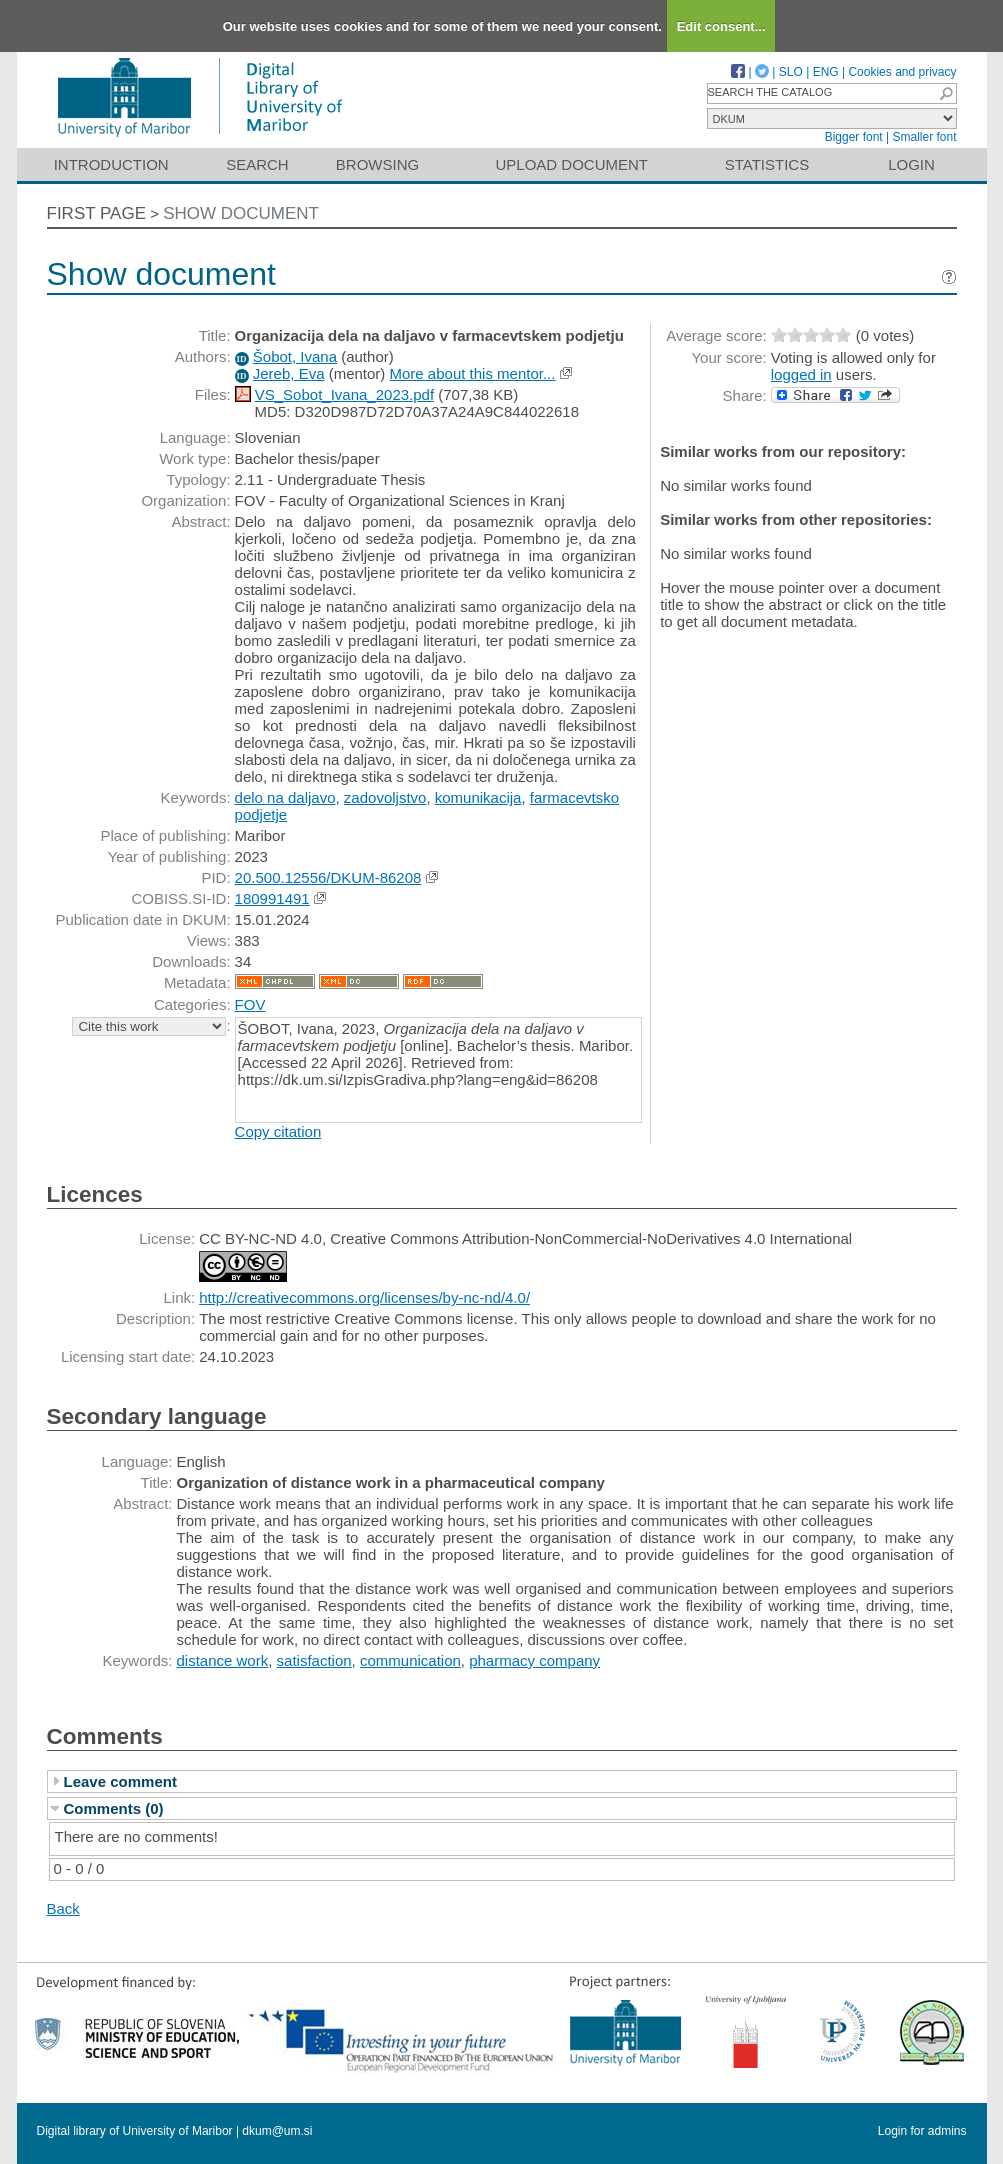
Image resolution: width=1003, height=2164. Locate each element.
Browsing (377, 164)
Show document (241, 213)
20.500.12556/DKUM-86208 (328, 877)
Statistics (767, 164)
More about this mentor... (473, 373)
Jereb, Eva (289, 373)
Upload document (572, 164)
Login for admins (922, 2131)
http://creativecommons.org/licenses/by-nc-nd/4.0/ (364, 1297)
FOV (250, 1004)
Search (257, 164)
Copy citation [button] (278, 1131)
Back (63, 1908)
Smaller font (924, 137)
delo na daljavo (285, 797)
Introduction (111, 164)
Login (911, 164)
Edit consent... (721, 26)
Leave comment (120, 1781)
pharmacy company (534, 1660)
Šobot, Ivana (295, 356)
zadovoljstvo (385, 797)
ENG (826, 72)
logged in (801, 374)
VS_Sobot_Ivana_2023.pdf (344, 394)
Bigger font (854, 137)
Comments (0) (114, 1808)
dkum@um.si (277, 2131)
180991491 (272, 898)
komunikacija (478, 797)
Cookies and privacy (902, 72)
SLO (791, 72)
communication (410, 1660)
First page (97, 213)
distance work (223, 1660)
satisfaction (314, 1660)
